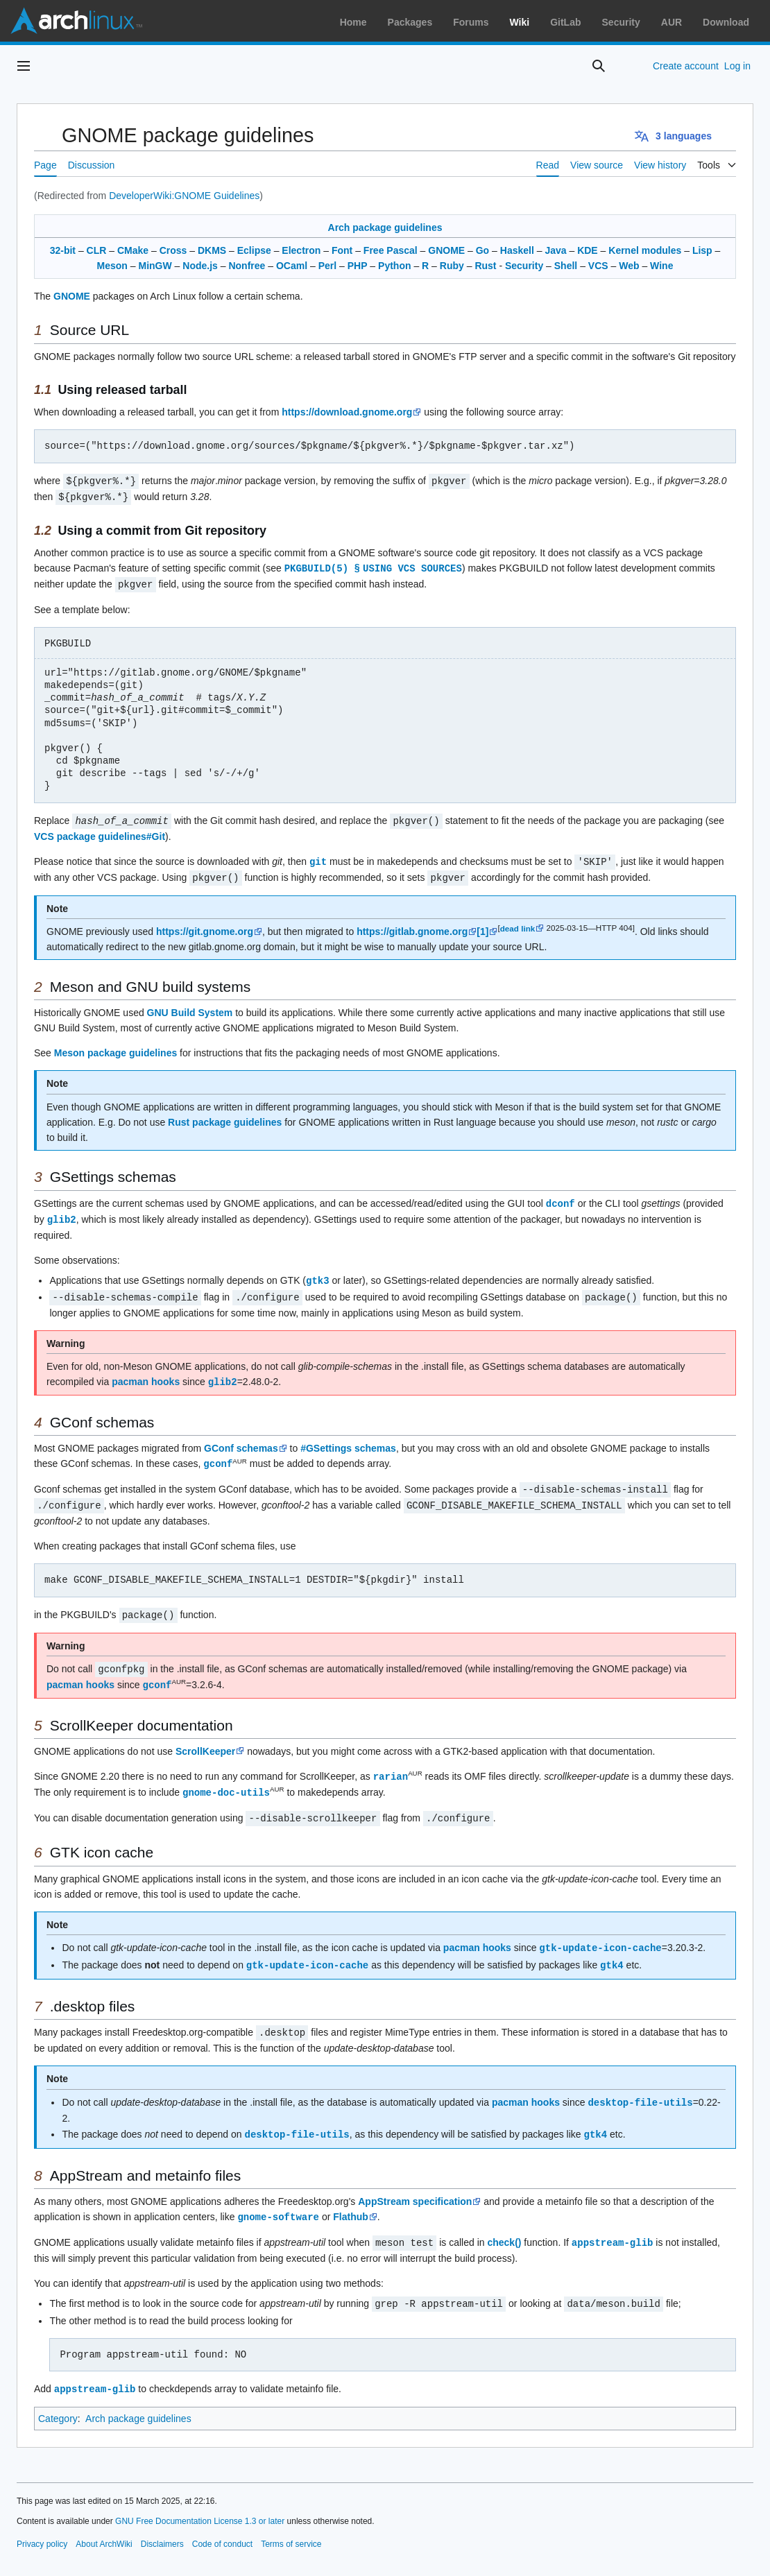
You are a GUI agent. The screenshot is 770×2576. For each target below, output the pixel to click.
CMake (132, 250)
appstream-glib (612, 2223)
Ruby (452, 265)
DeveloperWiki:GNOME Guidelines (184, 195)
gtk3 (318, 1273)
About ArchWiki (104, 2523)
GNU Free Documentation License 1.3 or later (199, 2500)
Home (353, 22)
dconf (560, 1198)
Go (482, 250)
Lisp (702, 250)
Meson (112, 265)
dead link (518, 923)
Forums (470, 22)
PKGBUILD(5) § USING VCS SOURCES (374, 566)
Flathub (350, 2198)
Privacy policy (42, 2523)
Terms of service (291, 2523)
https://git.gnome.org (204, 926)
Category (58, 2397)
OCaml (291, 265)
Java (555, 250)
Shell (565, 265)
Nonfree (246, 265)
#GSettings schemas (348, 1439)
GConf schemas (241, 1439)
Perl (327, 265)
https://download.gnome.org (347, 412)
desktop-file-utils (640, 2085)
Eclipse (254, 250)
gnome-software (278, 2198)
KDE (587, 250)
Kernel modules (644, 250)
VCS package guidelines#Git (99, 833)
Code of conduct (222, 2523)
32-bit (63, 250)
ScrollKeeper (205, 1738)
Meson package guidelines (115, 1048)
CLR (97, 250)
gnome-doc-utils (226, 1778)
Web (629, 265)
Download (726, 22)
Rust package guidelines (225, 1117)
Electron (301, 250)
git (318, 857)
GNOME (446, 250)
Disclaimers (162, 2523)
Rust (485, 265)
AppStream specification (415, 2183)
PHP (358, 265)
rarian (390, 1763)
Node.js (200, 265)
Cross (173, 250)
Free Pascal (390, 250)
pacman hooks (146, 1374)
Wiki (520, 22)
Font (342, 250)
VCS (598, 265)
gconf (217, 1454)
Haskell (517, 250)
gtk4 (612, 1949)
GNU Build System (190, 1007)
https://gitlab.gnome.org (412, 926)
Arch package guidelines (385, 227)
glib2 (61, 1213)
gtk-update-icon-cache (600, 1932)
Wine (661, 265)
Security (621, 22)
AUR (671, 22)
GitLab (565, 22)
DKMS (212, 250)
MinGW (155, 265)
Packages (410, 22)
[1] (482, 926)
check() (504, 2223)
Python (394, 265)
